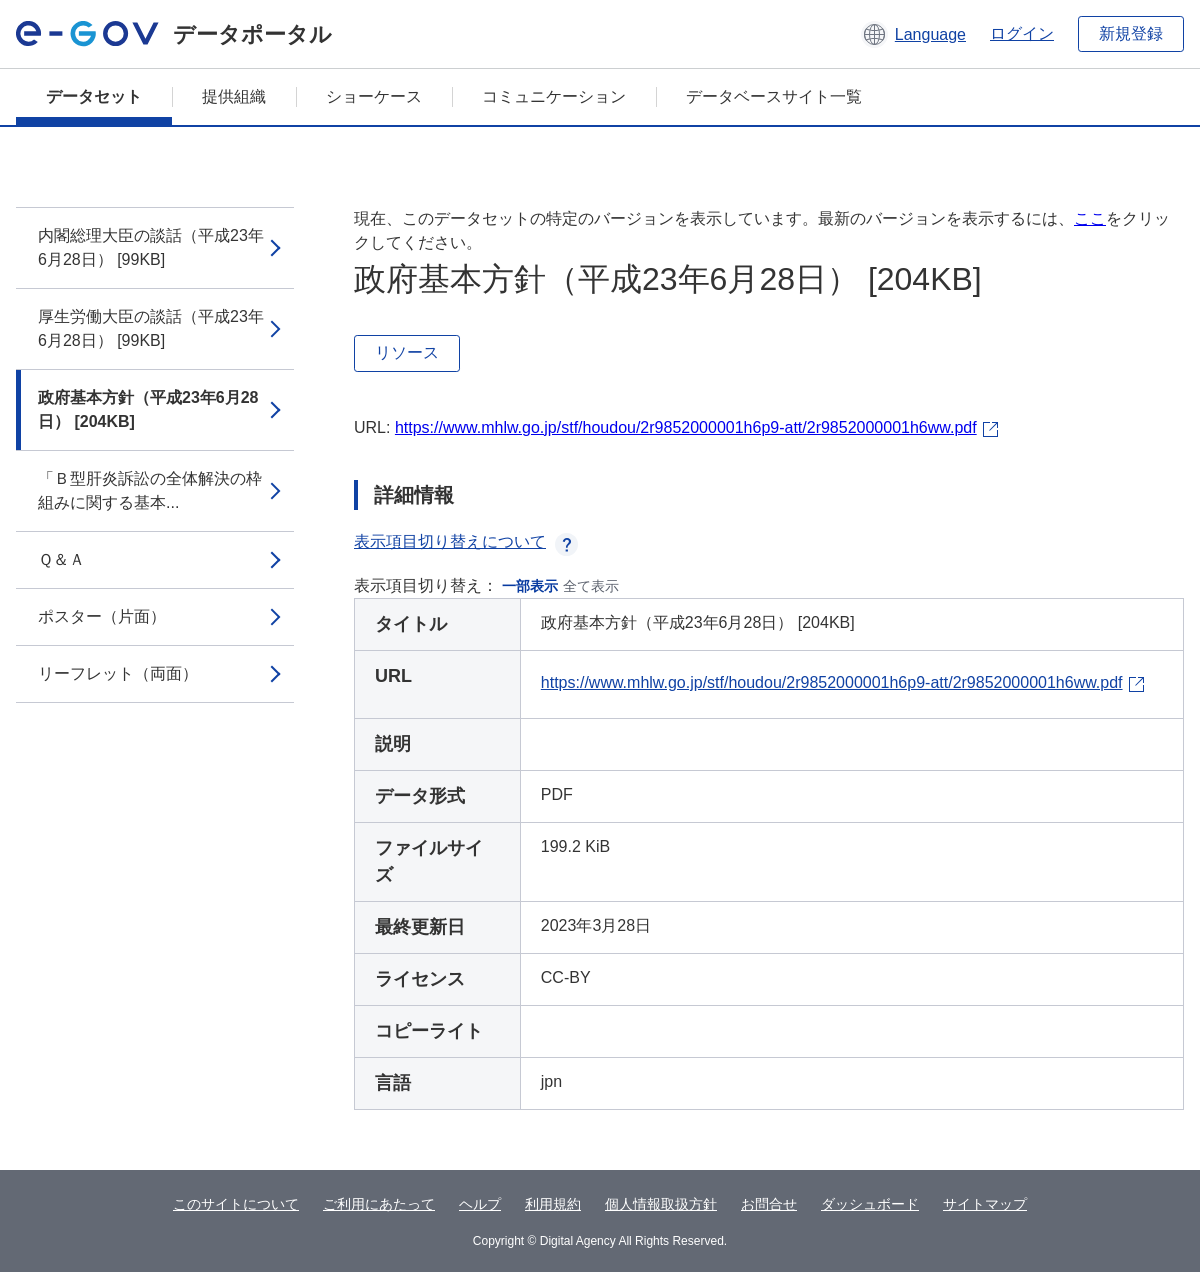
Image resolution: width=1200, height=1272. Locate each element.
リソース (407, 352)
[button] (913, 34)
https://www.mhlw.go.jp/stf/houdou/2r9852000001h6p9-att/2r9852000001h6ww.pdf (686, 427)
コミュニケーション (554, 96)
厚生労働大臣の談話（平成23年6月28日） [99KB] (151, 328)
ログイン (1022, 33)
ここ (1090, 218)
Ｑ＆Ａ (61, 559)
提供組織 (234, 96)
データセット (94, 96)
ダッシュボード (870, 1204)
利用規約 (553, 1204)
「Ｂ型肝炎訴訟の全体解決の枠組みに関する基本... (150, 490)
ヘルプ (480, 1204)
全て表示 (591, 586)
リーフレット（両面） (118, 673)
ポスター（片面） (102, 616)
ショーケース (374, 96)
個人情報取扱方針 (661, 1204)
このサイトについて (236, 1204)
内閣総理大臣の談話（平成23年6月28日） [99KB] (151, 247)
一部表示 (530, 586)
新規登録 (1131, 33)
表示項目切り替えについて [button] (466, 541)
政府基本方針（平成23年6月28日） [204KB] (148, 409)
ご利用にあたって (379, 1204)
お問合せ (769, 1204)
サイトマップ (985, 1204)
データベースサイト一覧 (774, 96)
